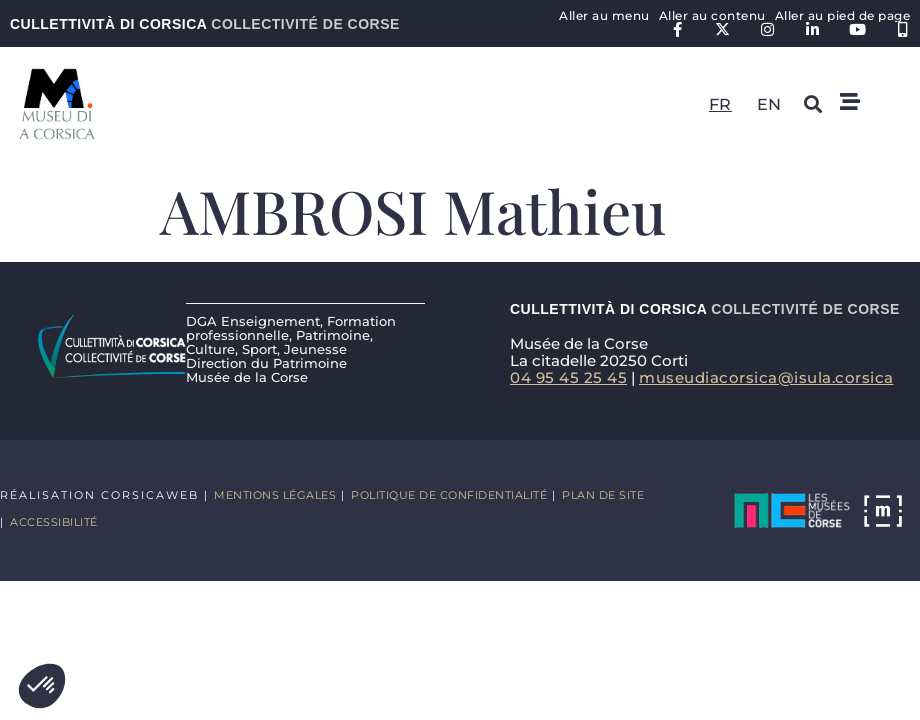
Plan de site (603, 495)
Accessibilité (54, 522)
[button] (42, 686)
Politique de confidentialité (449, 495)
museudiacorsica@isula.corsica (766, 377)
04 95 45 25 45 (568, 377)
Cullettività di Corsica (205, 24)
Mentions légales (275, 495)
